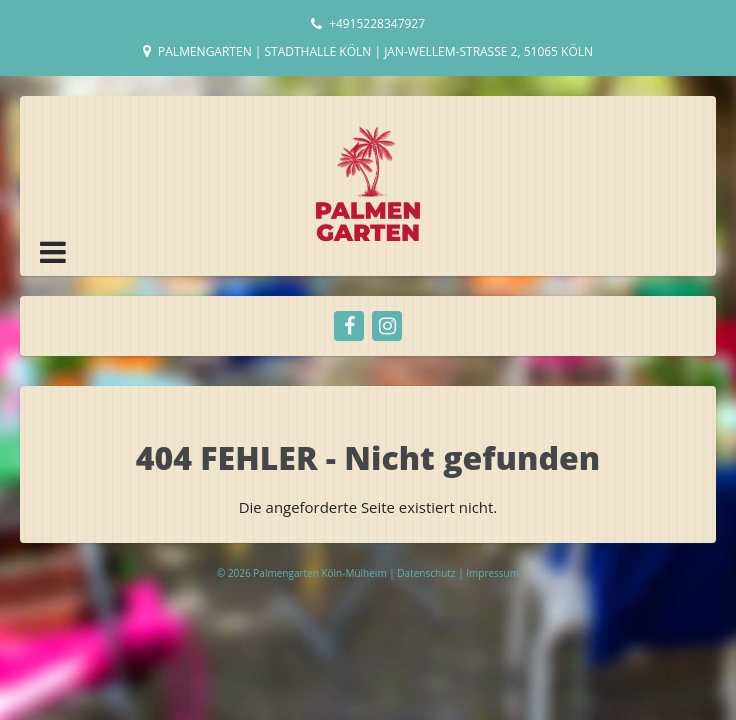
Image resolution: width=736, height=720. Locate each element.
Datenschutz (427, 573)
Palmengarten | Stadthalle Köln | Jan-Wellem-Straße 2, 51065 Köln (375, 51)
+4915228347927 (377, 23)
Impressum (492, 573)
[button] (53, 252)
